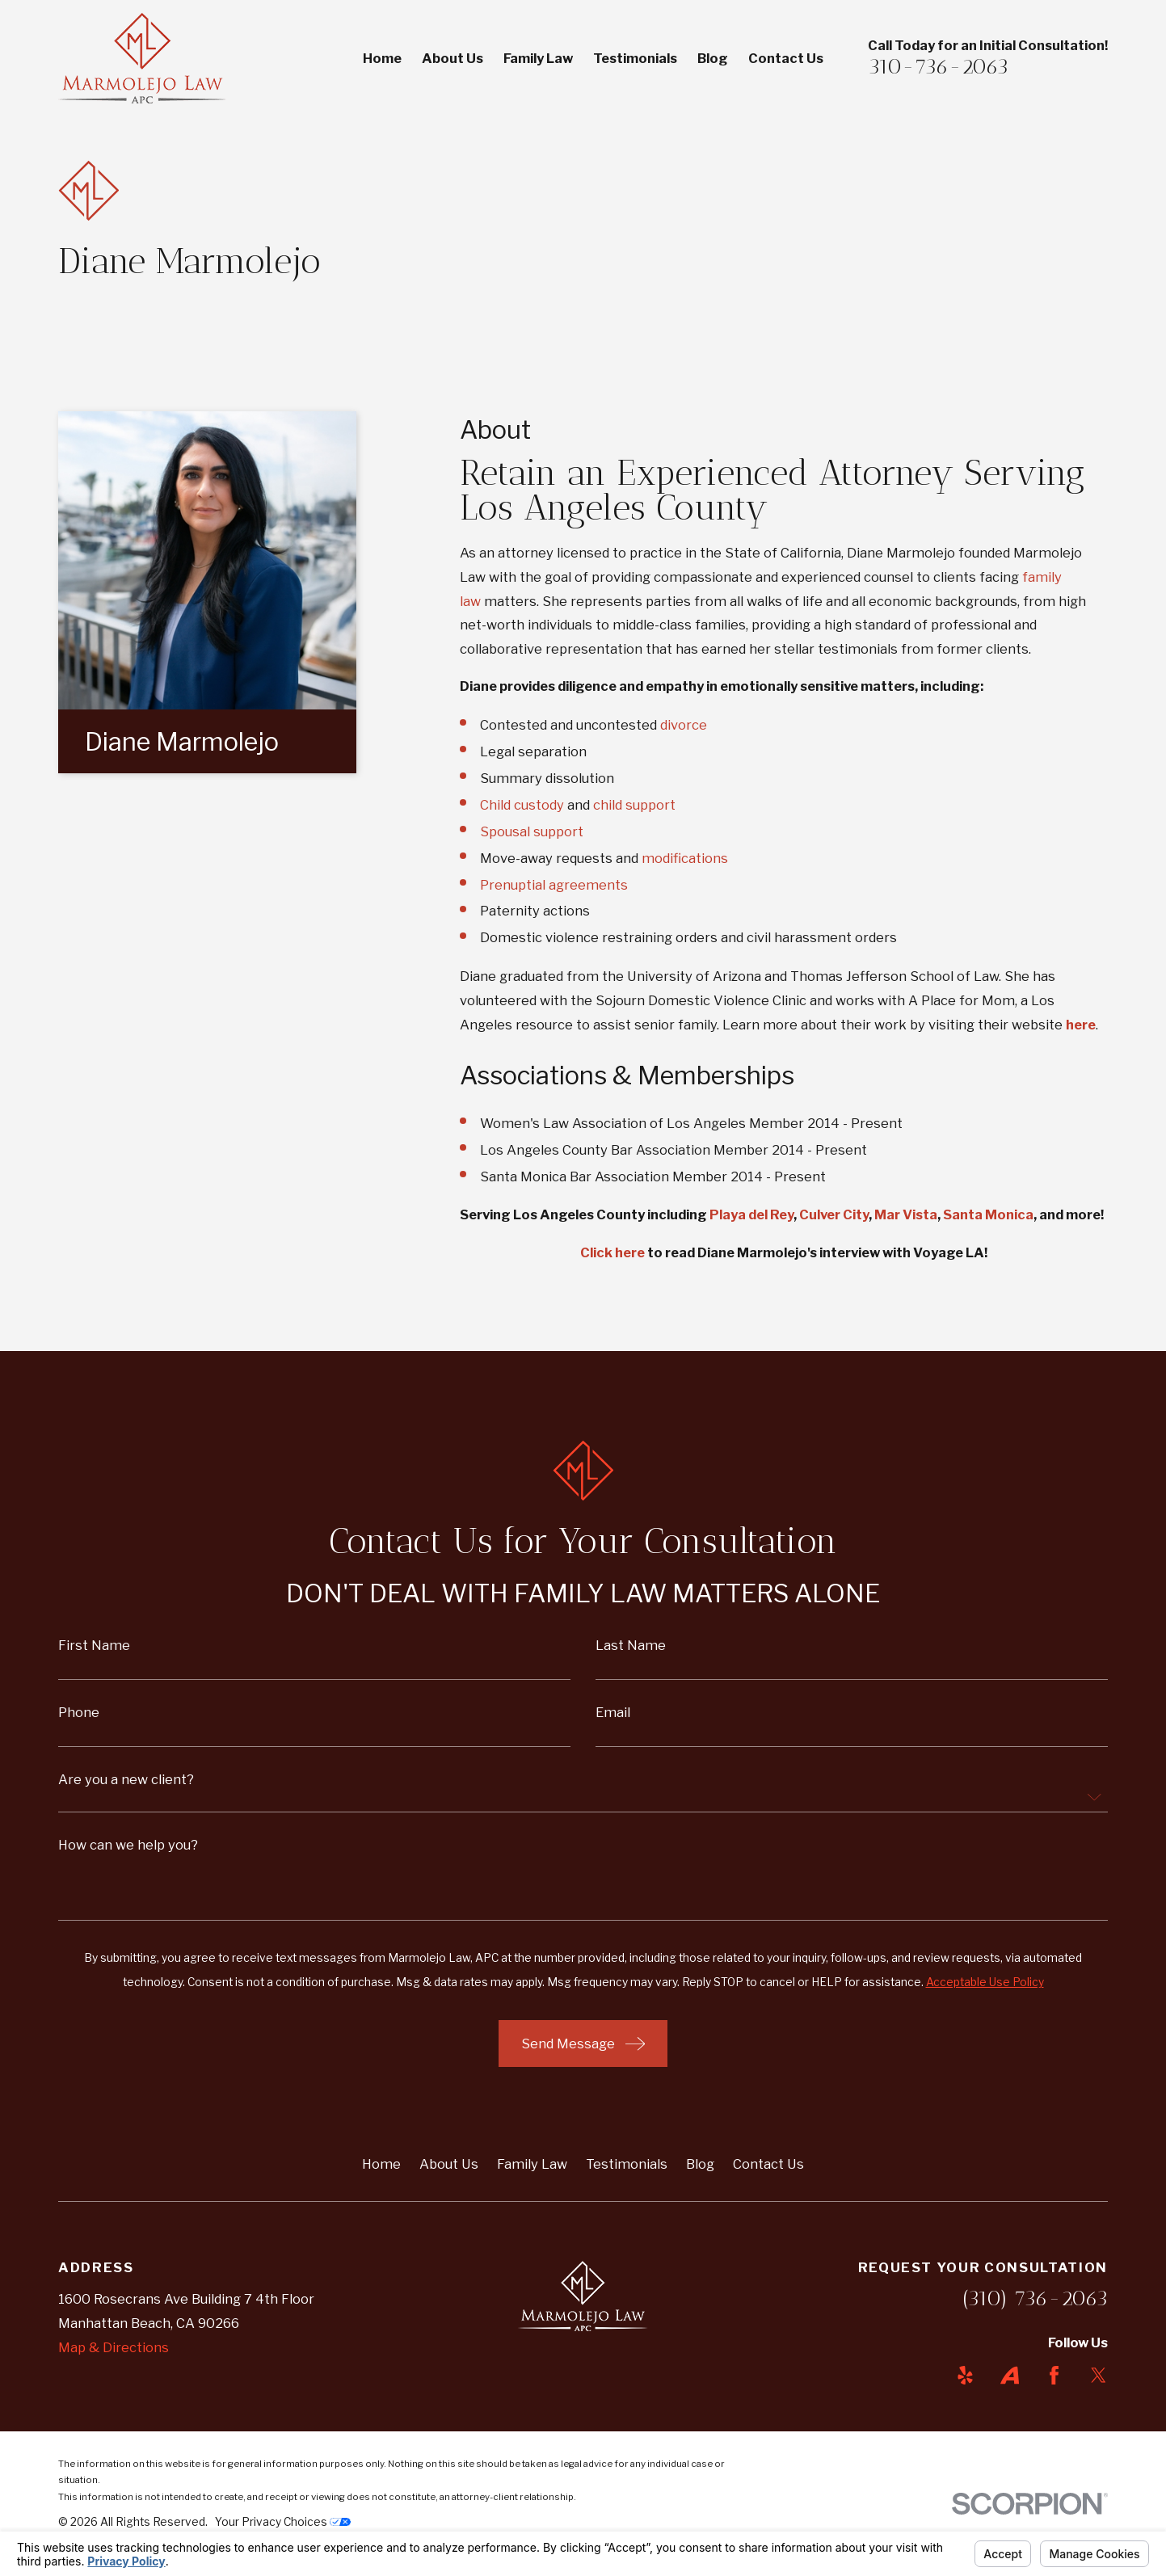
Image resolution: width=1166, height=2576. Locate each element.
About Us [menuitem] (452, 58)
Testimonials (626, 2164)
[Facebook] (1054, 2375)
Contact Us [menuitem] (785, 58)
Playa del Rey (751, 1214)
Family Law (532, 2164)
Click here (612, 1252)
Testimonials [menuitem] (635, 58)
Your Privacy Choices (283, 2521)
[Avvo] (1009, 2375)
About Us (448, 2164)
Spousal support (531, 831)
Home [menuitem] (382, 58)
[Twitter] (1098, 2375)
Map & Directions (113, 2347)
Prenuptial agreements (554, 885)
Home (381, 2164)
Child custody (522, 805)
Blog (700, 2164)
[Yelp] (965, 2375)
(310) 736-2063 (1035, 2298)
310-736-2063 (938, 66)
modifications (685, 858)
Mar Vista (905, 1214)
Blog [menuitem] (712, 58)
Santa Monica (988, 1214)
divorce (683, 725)
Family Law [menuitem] (538, 58)
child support (634, 805)
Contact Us (768, 2164)
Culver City (834, 1214)
